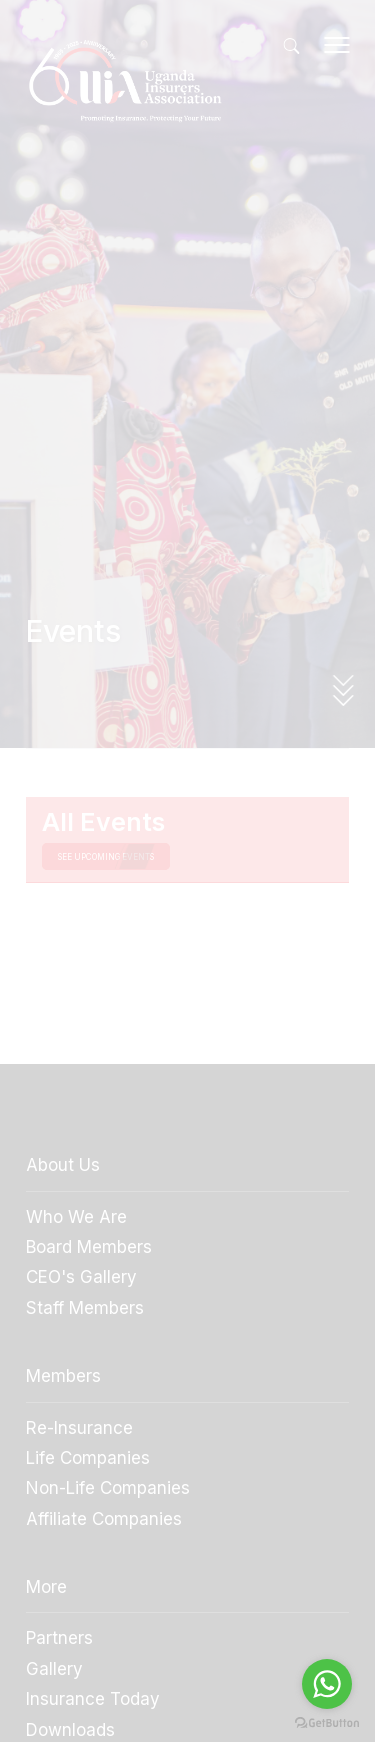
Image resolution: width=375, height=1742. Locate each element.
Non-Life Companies (108, 1488)
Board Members (89, 1247)
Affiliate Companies (104, 1519)
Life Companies (88, 1458)
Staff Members (85, 1308)
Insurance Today (93, 1699)
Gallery (54, 1669)
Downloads (70, 1730)
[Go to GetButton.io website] (327, 1722)
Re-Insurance (79, 1428)
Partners (59, 1638)
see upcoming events (106, 857)
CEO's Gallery (81, 1277)
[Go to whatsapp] (327, 1684)
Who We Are (76, 1217)
